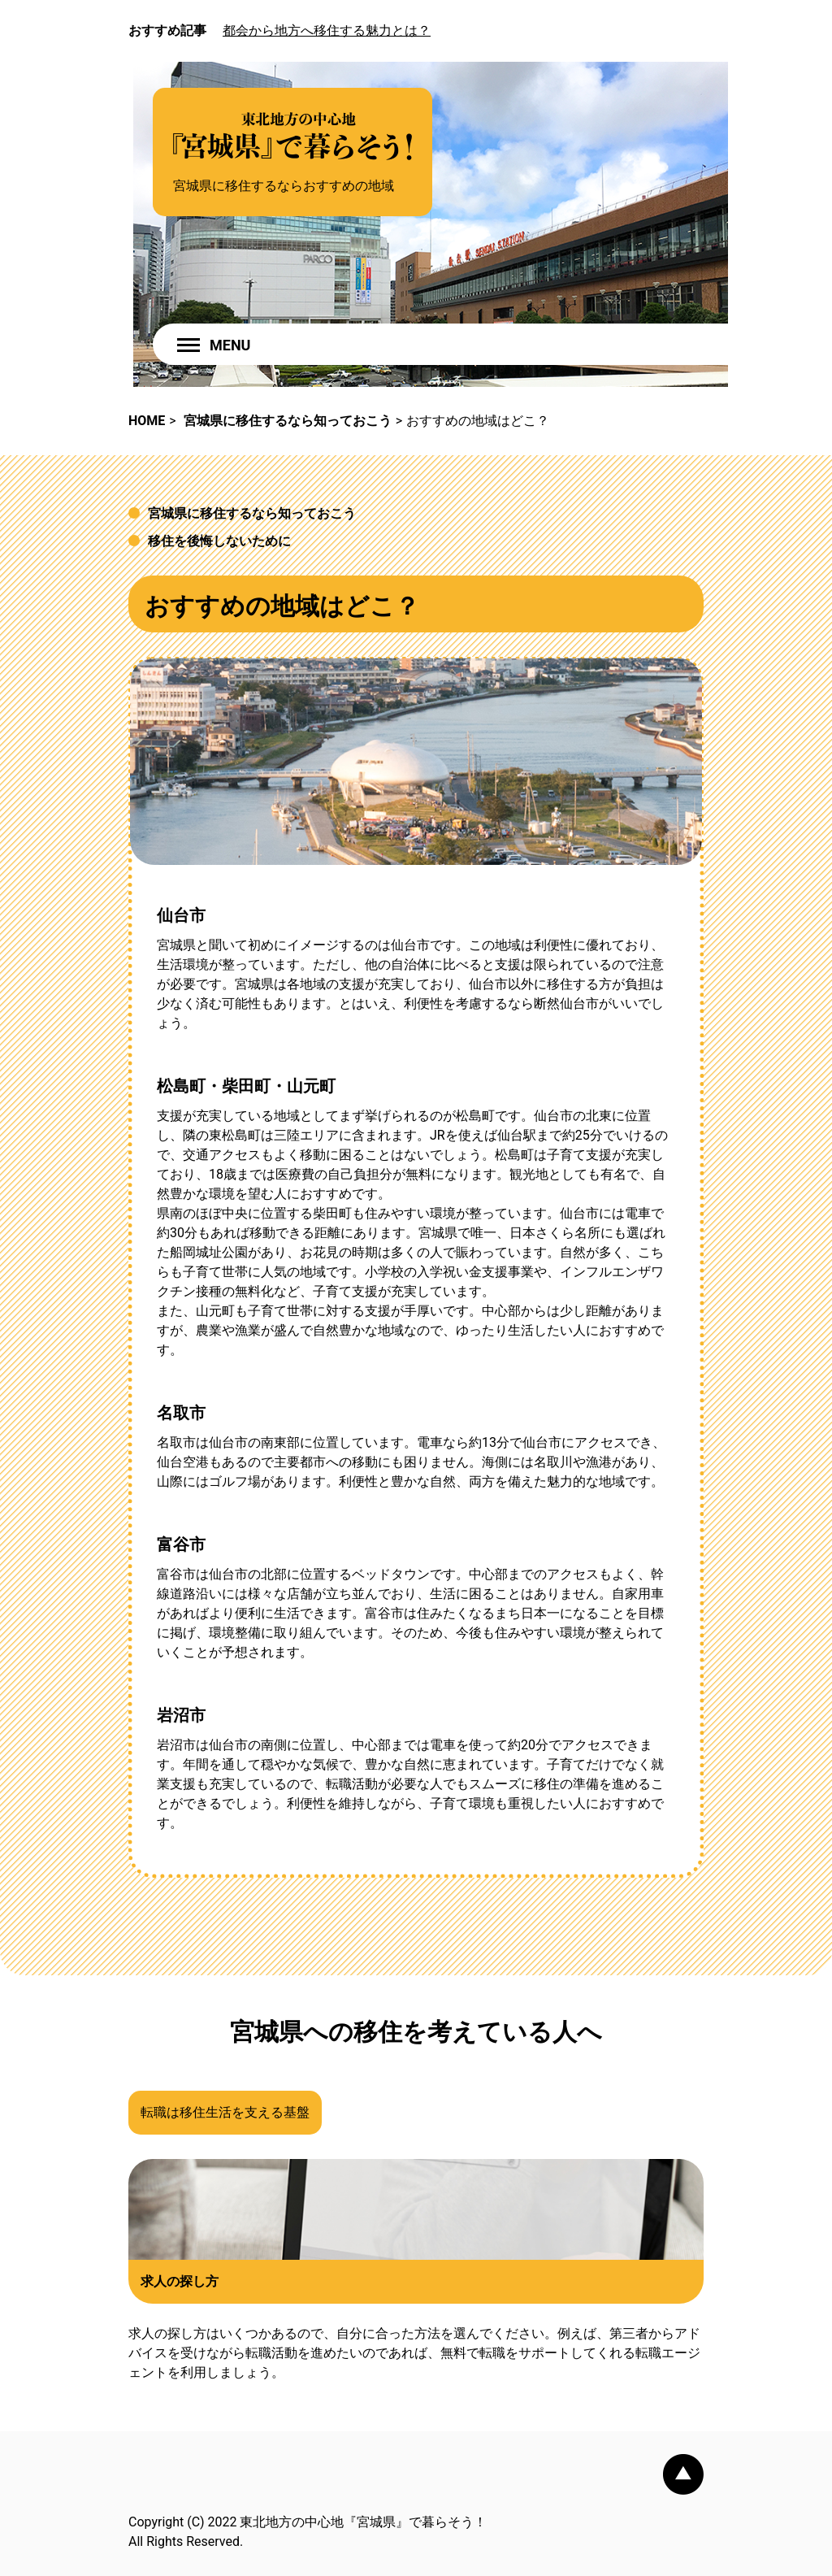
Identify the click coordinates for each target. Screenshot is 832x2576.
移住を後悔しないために (219, 541)
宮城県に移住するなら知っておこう (252, 513)
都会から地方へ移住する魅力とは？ (327, 30)
